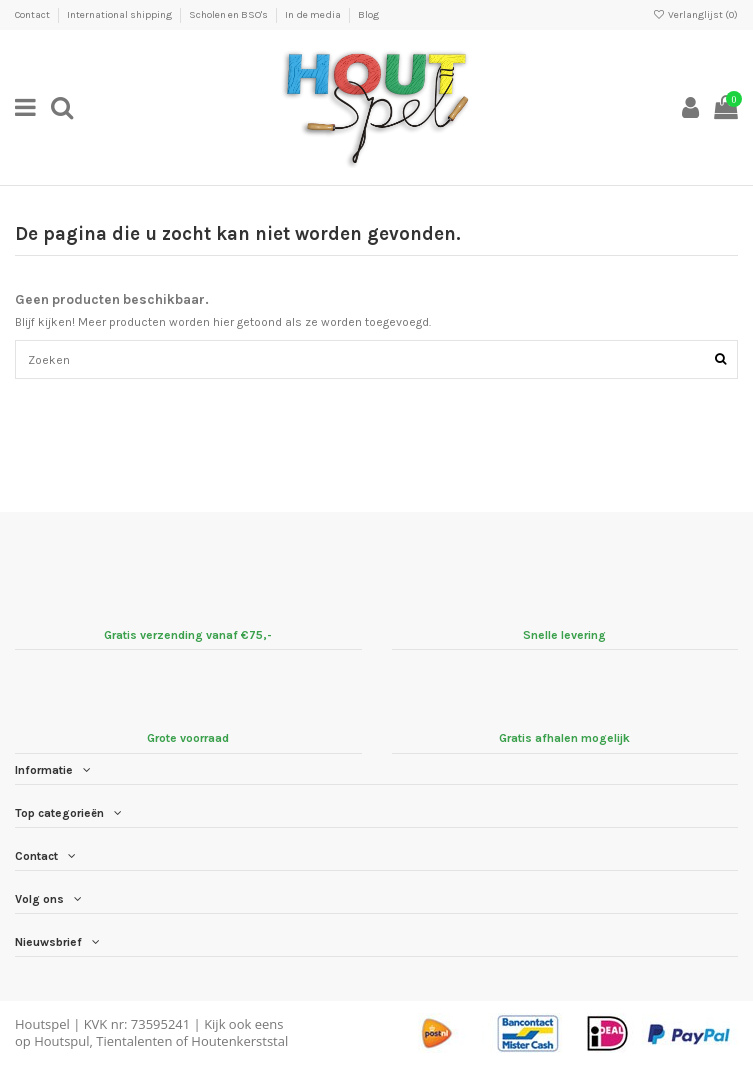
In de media (314, 15)
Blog (368, 15)
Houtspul (61, 1041)
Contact (33, 15)
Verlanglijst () (695, 15)
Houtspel (42, 1024)
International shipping (120, 15)
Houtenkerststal (239, 1041)
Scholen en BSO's (229, 15)
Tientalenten (134, 1041)
